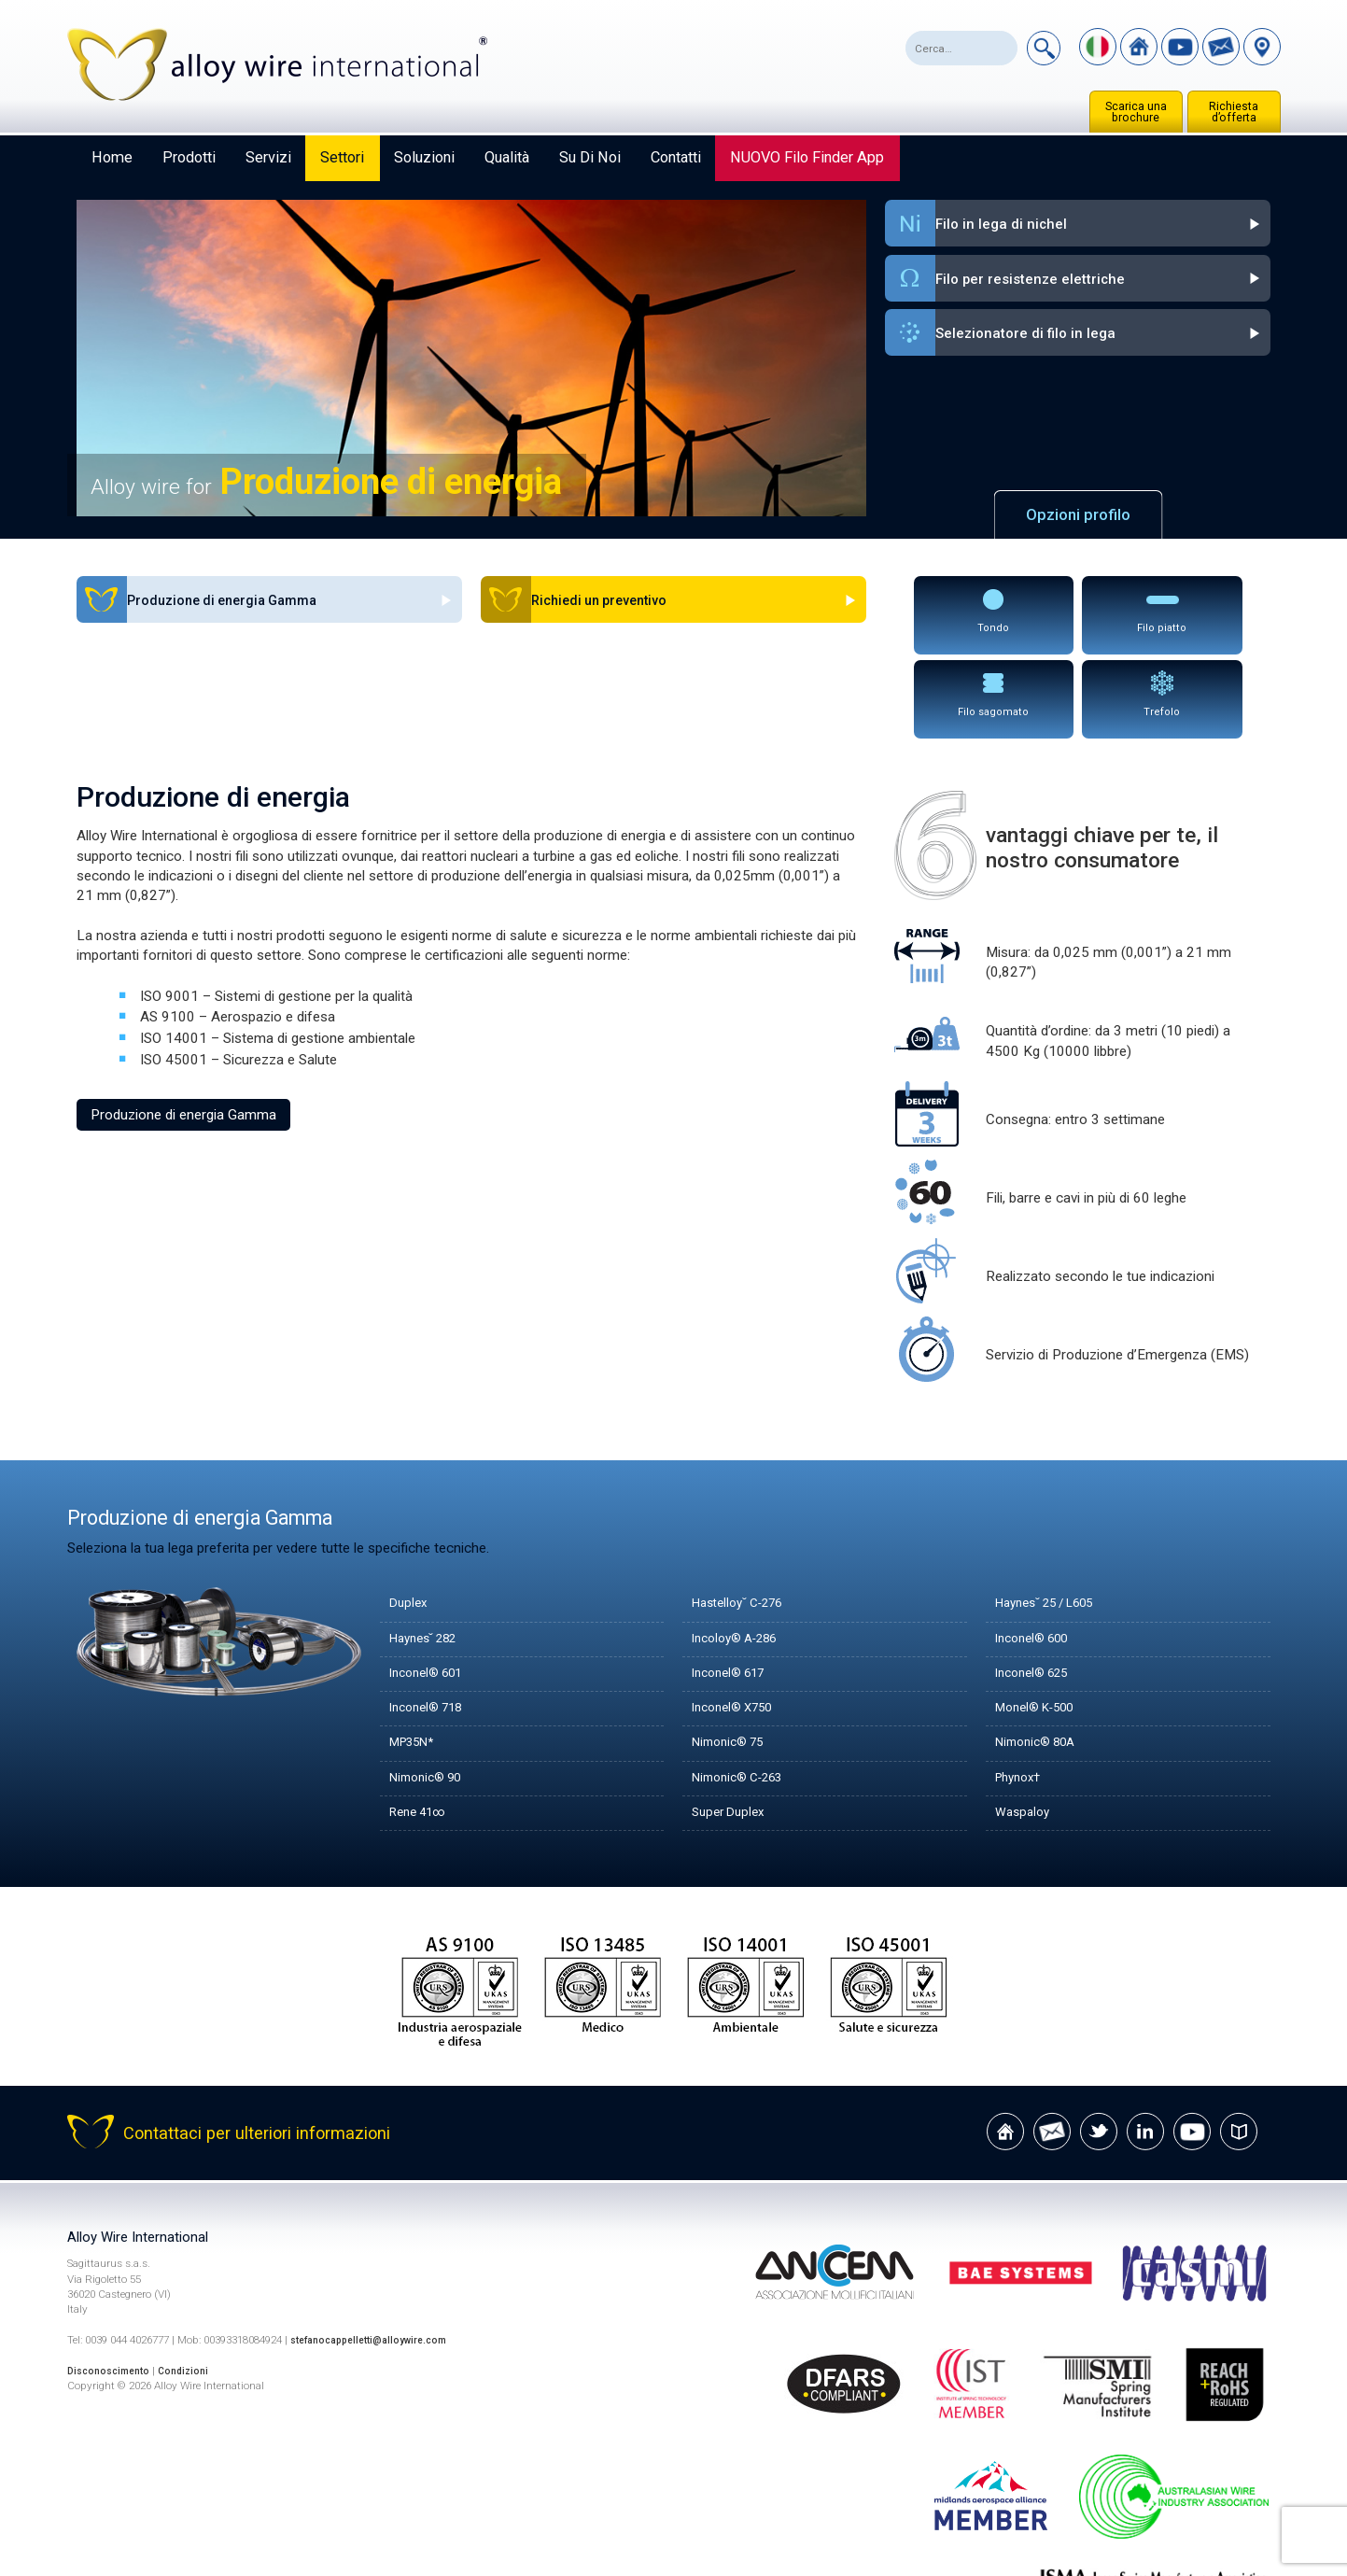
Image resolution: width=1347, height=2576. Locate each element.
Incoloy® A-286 (742, 1549)
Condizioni (195, 2281)
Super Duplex (732, 1723)
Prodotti (189, 157)
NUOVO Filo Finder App (807, 157)
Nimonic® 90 (430, 1689)
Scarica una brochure (1136, 112)
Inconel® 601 (431, 1584)
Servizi (268, 157)
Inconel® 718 (431, 1620)
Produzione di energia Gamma (183, 1025)
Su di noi (590, 157)
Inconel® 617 (734, 1584)
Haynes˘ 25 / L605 (1054, 1515)
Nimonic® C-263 (745, 1689)
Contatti (676, 157)
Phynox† (1022, 1689)
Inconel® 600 (1037, 1549)
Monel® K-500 (1041, 1620)
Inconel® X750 (739, 1620)
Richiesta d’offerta (1233, 112)
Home (112, 157)
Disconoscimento (113, 2281)
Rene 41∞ (422, 1723)
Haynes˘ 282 (429, 1549)
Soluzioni (424, 157)
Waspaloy (1025, 1723)
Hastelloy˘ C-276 (745, 1515)
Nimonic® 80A (1041, 1654)
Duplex (410, 1515)
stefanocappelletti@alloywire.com (377, 2252)
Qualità (506, 157)
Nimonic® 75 (733, 1654)
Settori (342, 157)
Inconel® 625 (1037, 1584)
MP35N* (416, 1654)
